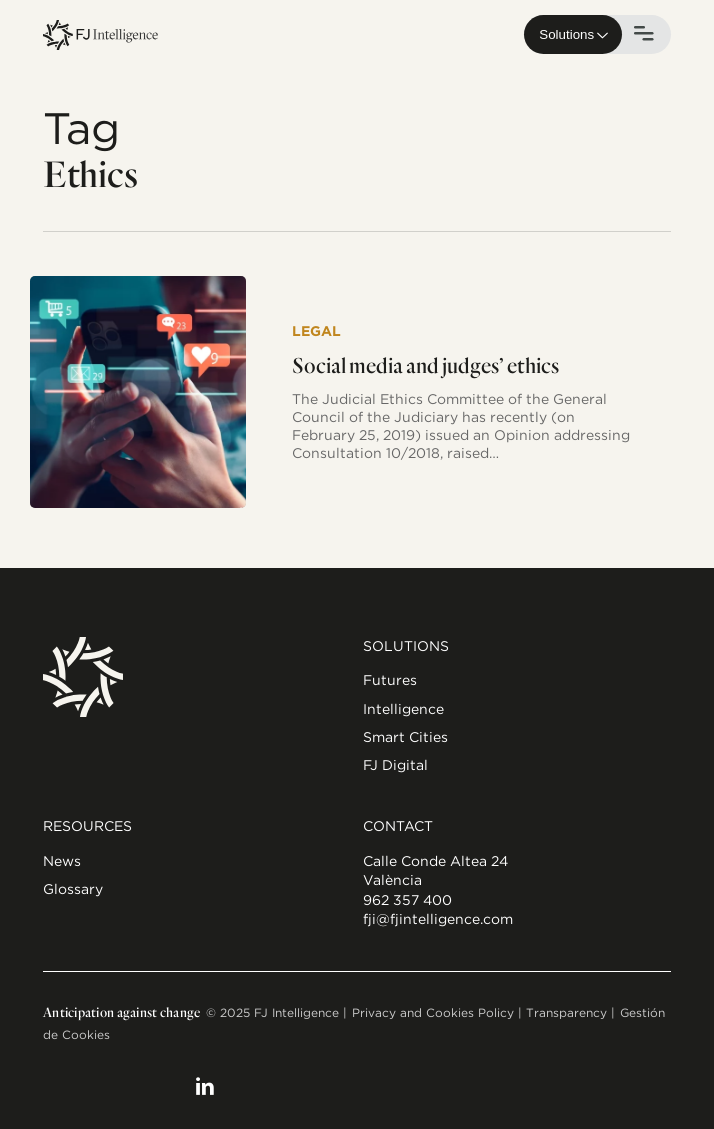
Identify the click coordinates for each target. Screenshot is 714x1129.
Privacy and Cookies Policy (433, 1012)
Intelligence (403, 709)
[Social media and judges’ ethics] (138, 392)
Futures (390, 680)
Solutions (566, 34)
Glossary (73, 889)
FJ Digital (395, 765)
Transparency (566, 1012)
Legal (316, 331)
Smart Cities (405, 737)
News (62, 861)
